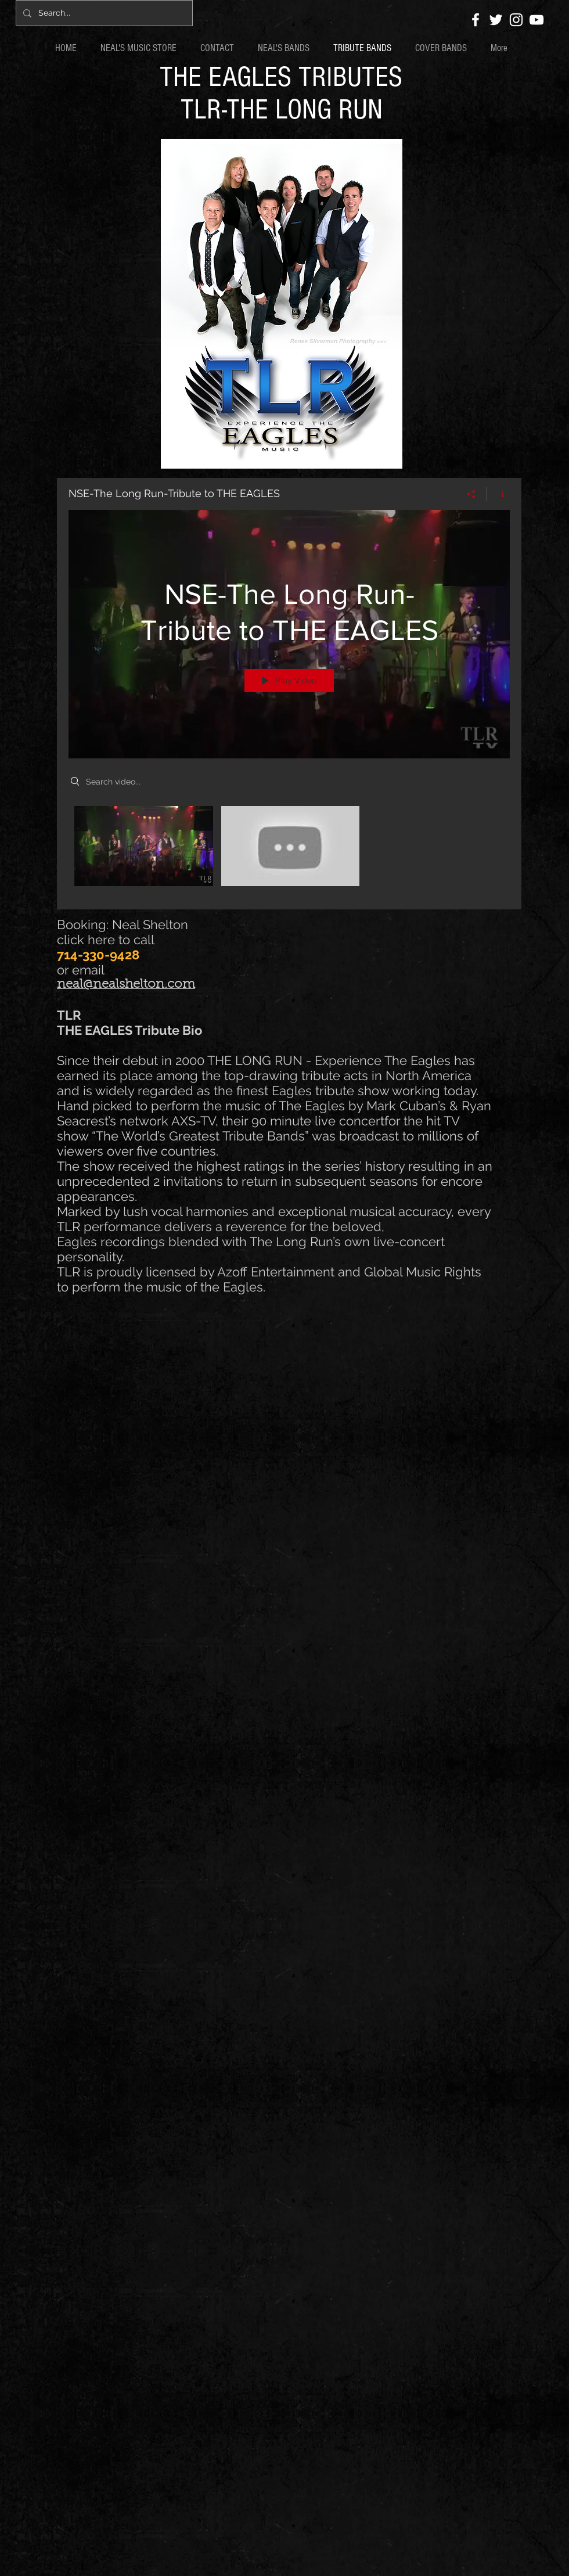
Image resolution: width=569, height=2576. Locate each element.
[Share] (471, 494)
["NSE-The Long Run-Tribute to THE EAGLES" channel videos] (289, 849)
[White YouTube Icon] (536, 19)
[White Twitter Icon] (496, 19)
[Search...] (103, 13)
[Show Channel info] (498, 494)
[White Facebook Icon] (475, 19)
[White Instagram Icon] (516, 19)
